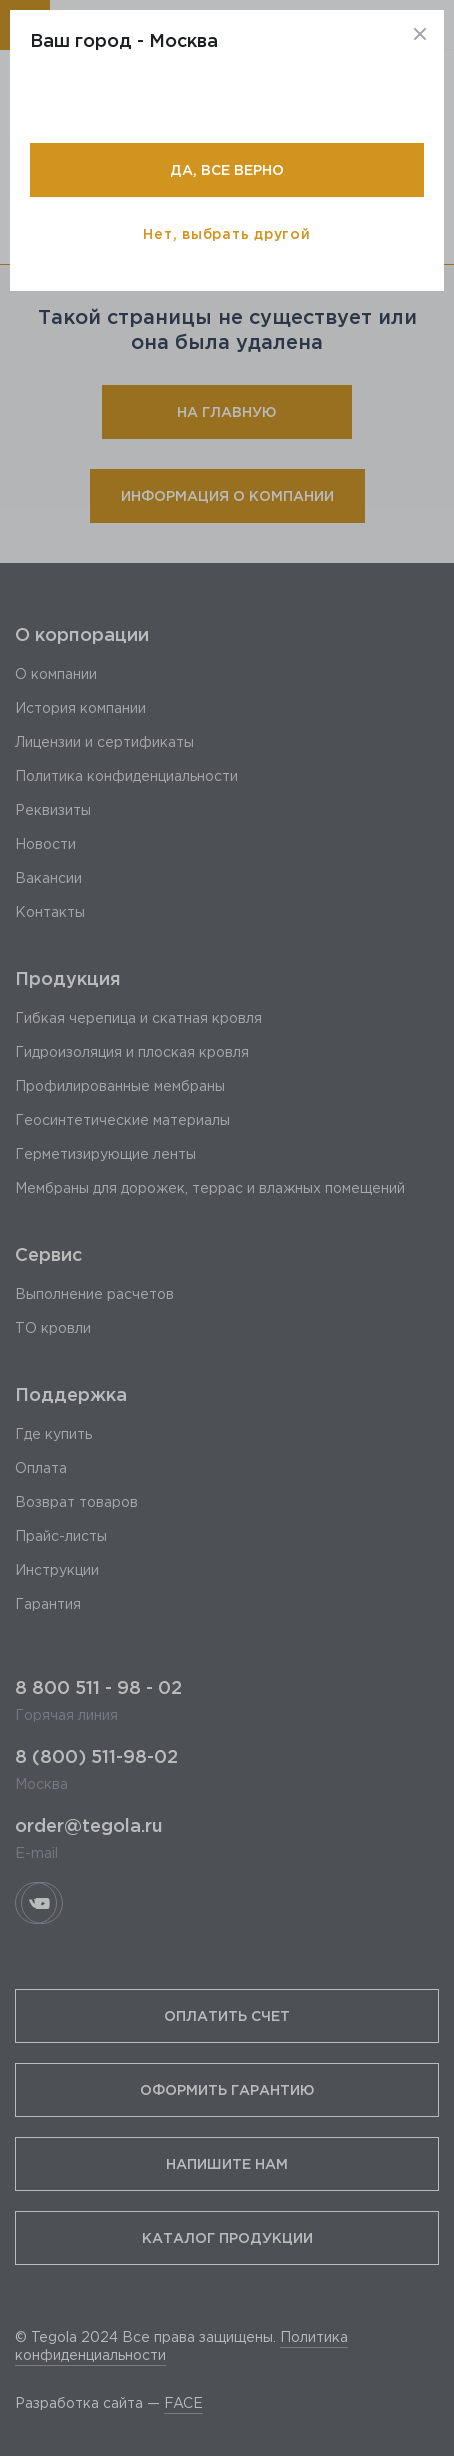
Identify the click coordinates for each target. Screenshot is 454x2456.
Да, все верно (227, 169)
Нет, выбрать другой (226, 233)
